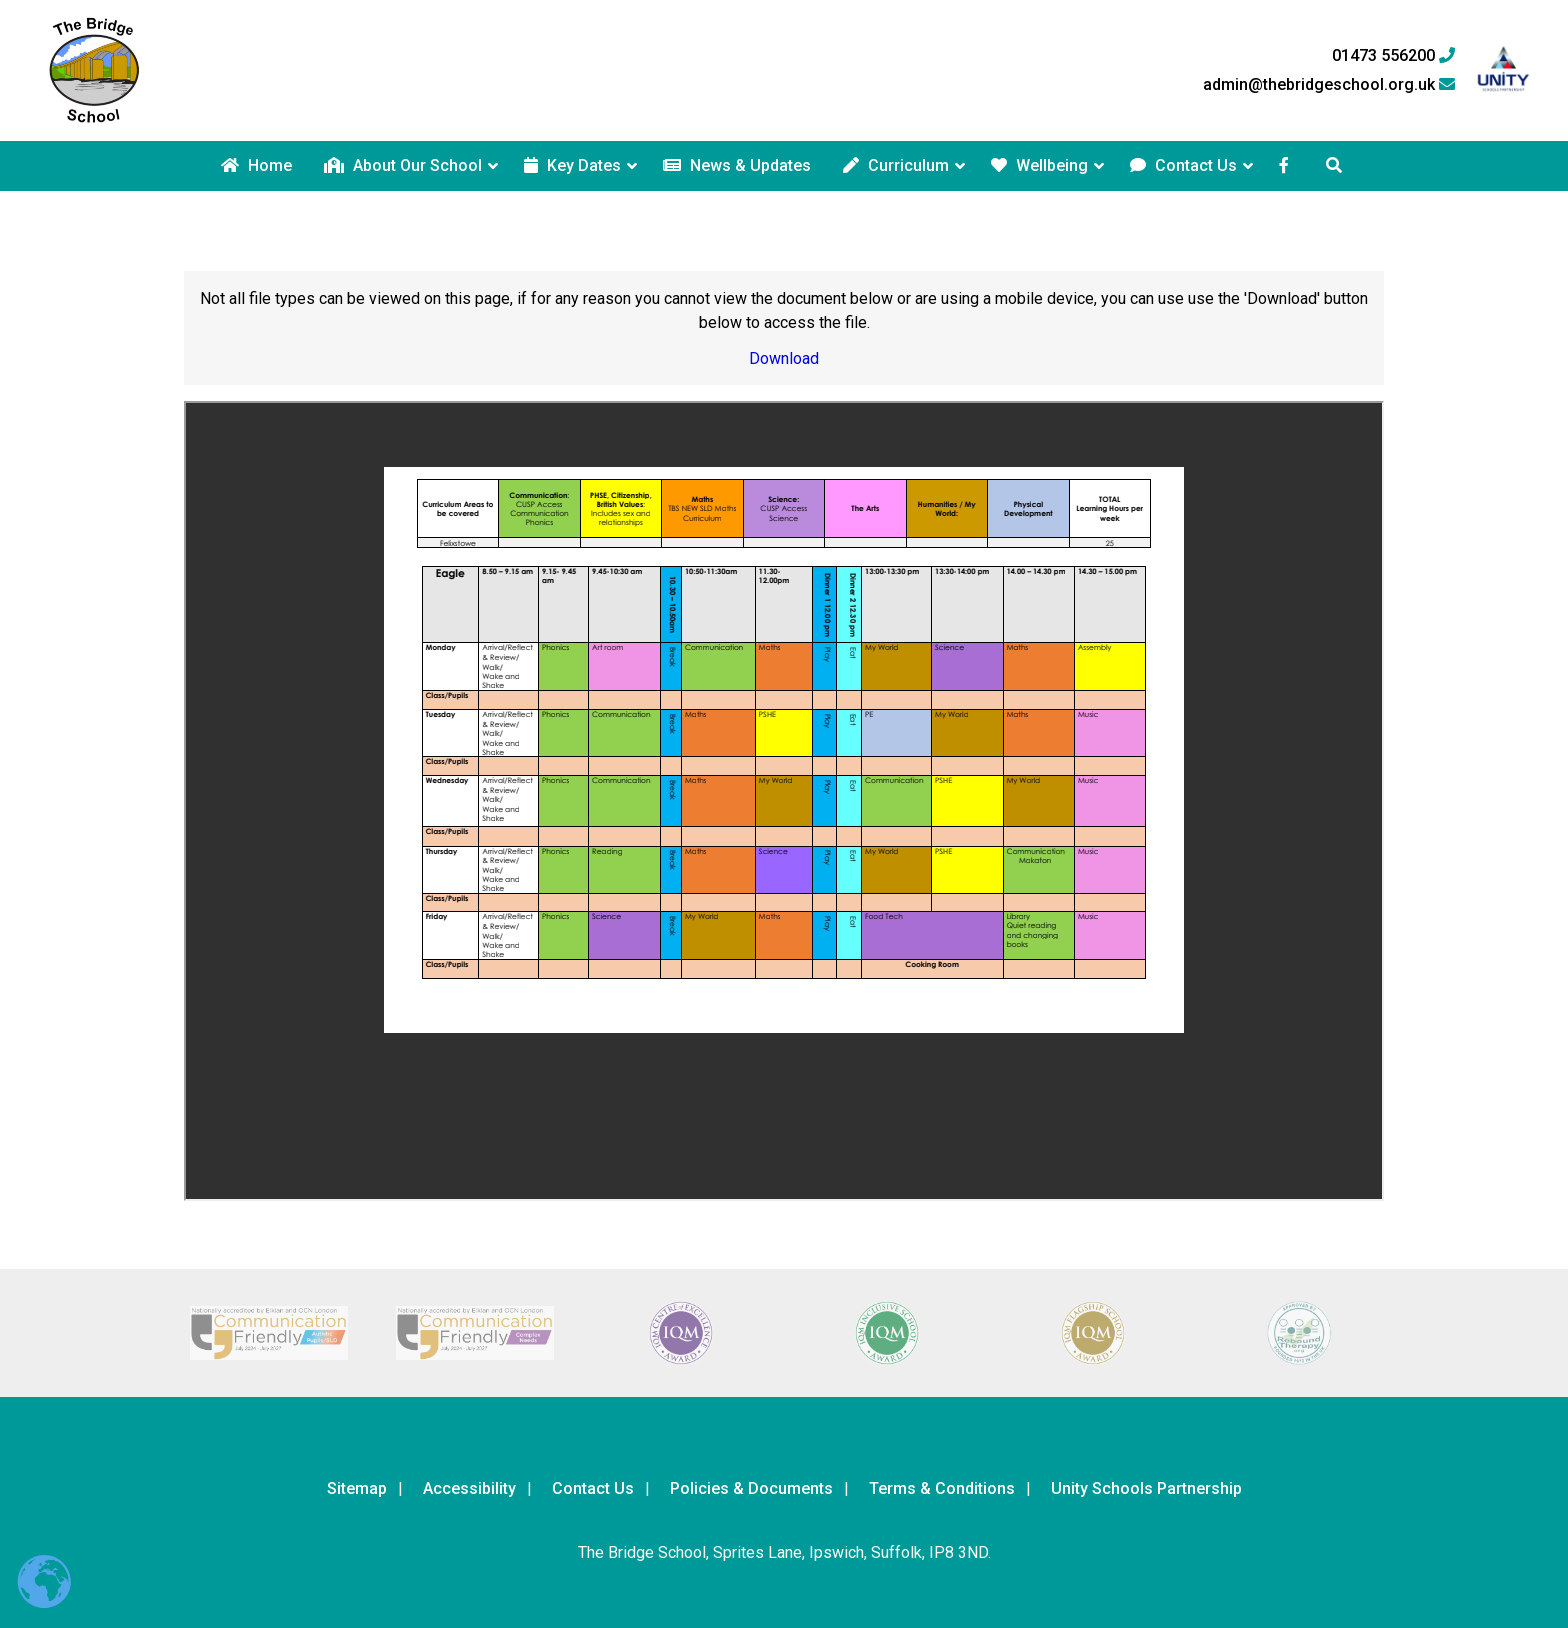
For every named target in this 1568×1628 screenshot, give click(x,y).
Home (256, 165)
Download (784, 358)
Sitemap (357, 1488)
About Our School (403, 165)
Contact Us (1183, 165)
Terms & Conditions (942, 1488)
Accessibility (469, 1488)
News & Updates (737, 165)
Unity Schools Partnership (1146, 1488)
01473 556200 (1393, 56)
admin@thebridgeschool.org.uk (1329, 85)
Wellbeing (1039, 165)
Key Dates (572, 165)
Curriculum (896, 165)
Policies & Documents (751, 1488)
